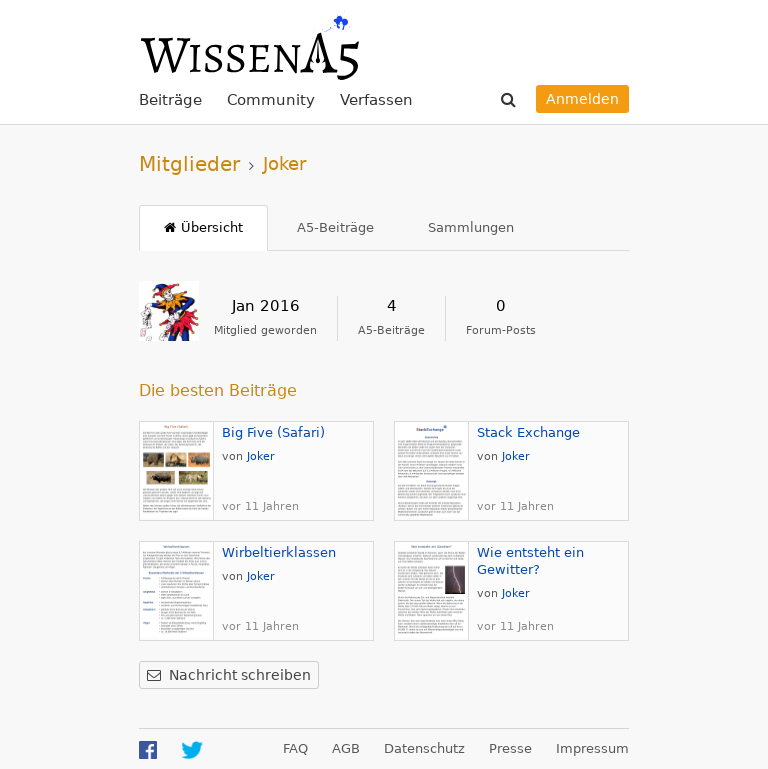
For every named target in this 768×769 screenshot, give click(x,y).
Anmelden (582, 99)
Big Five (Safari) (273, 432)
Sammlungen (471, 227)
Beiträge (170, 100)
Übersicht (212, 227)
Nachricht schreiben (240, 675)
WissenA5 (249, 45)
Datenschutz (424, 748)
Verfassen (376, 100)
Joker (261, 456)
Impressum (592, 748)
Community (271, 100)
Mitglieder (189, 164)
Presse (510, 748)
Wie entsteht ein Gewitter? (530, 561)
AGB (346, 748)
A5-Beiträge (335, 227)
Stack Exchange (528, 432)
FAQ (295, 748)
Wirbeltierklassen (279, 552)
